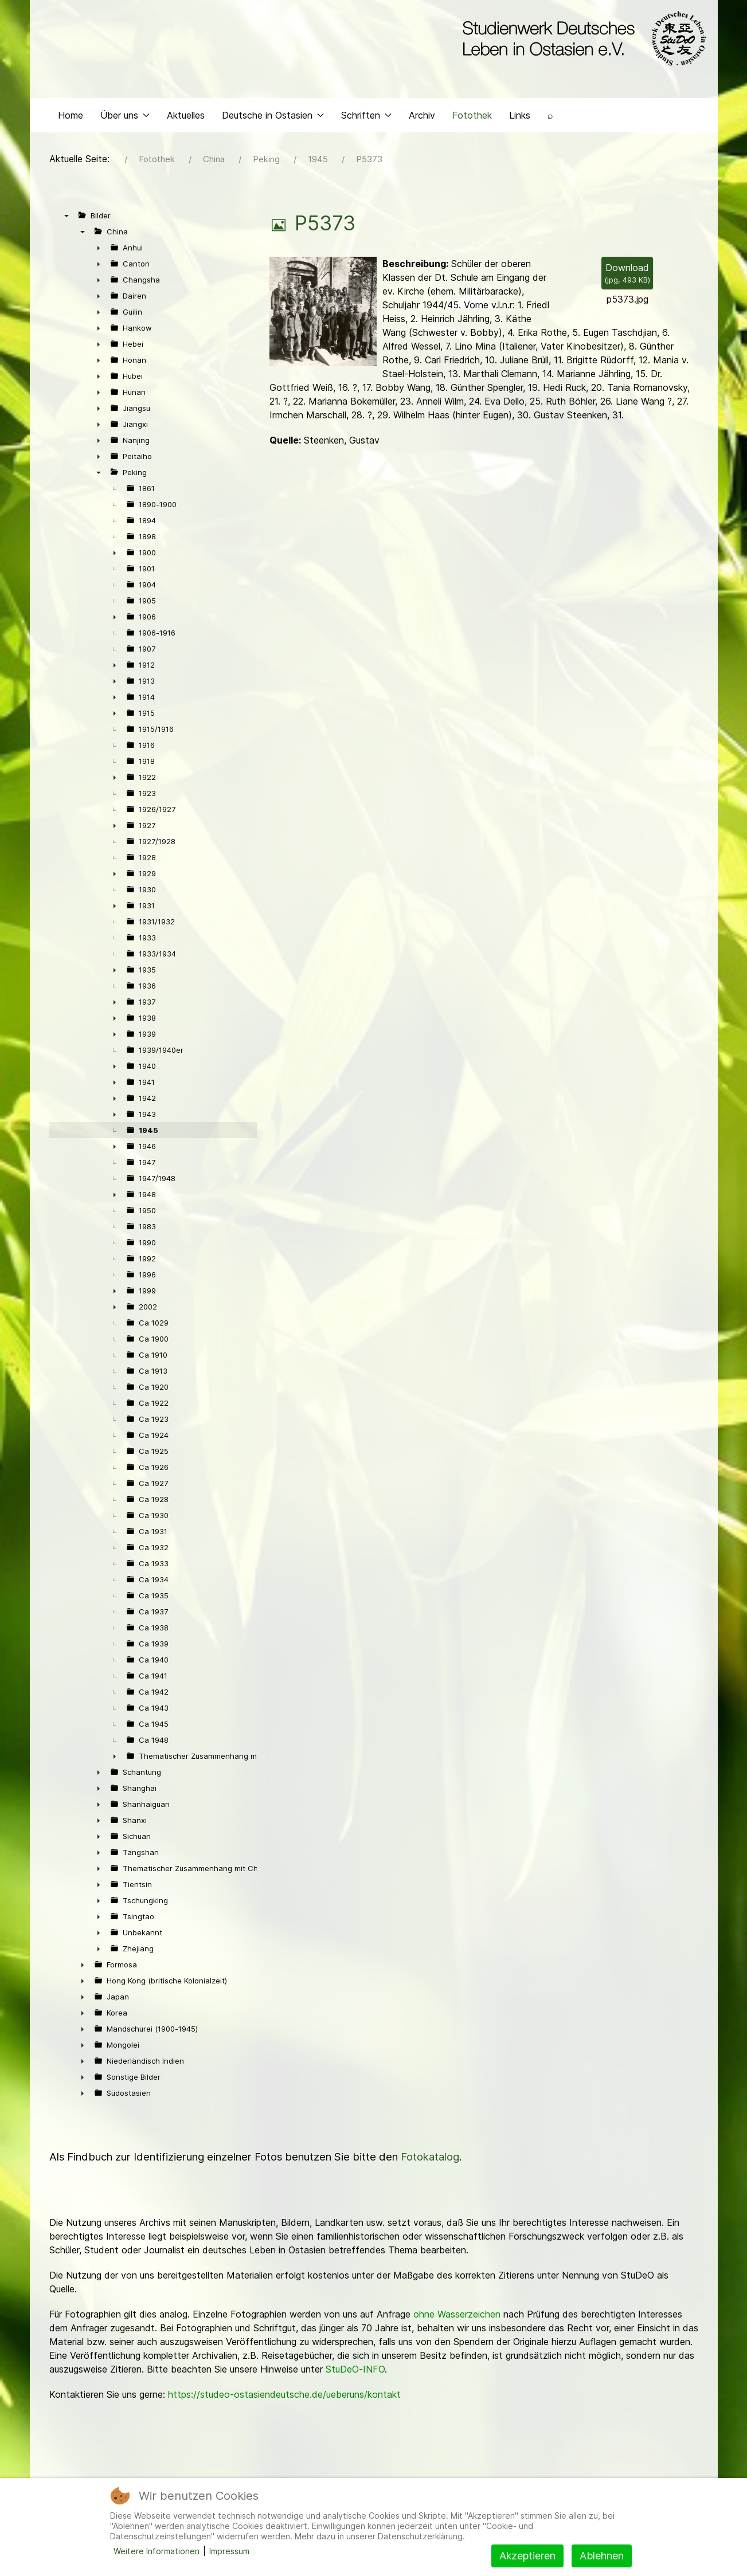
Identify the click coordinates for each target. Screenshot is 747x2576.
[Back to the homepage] (581, 39)
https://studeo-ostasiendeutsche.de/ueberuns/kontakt (284, 2397)
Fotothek (472, 118)
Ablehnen (602, 2556)
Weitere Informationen (157, 2551)
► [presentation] (99, 250)
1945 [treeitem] (148, 1133)
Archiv (422, 118)
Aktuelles (186, 118)
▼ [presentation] (66, 218)
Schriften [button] (366, 118)
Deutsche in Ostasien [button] (273, 118)
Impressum (229, 2551)
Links (519, 118)
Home (70, 118)
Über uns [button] (125, 118)
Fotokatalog (430, 2159)
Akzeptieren (527, 2556)
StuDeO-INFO (355, 2372)
